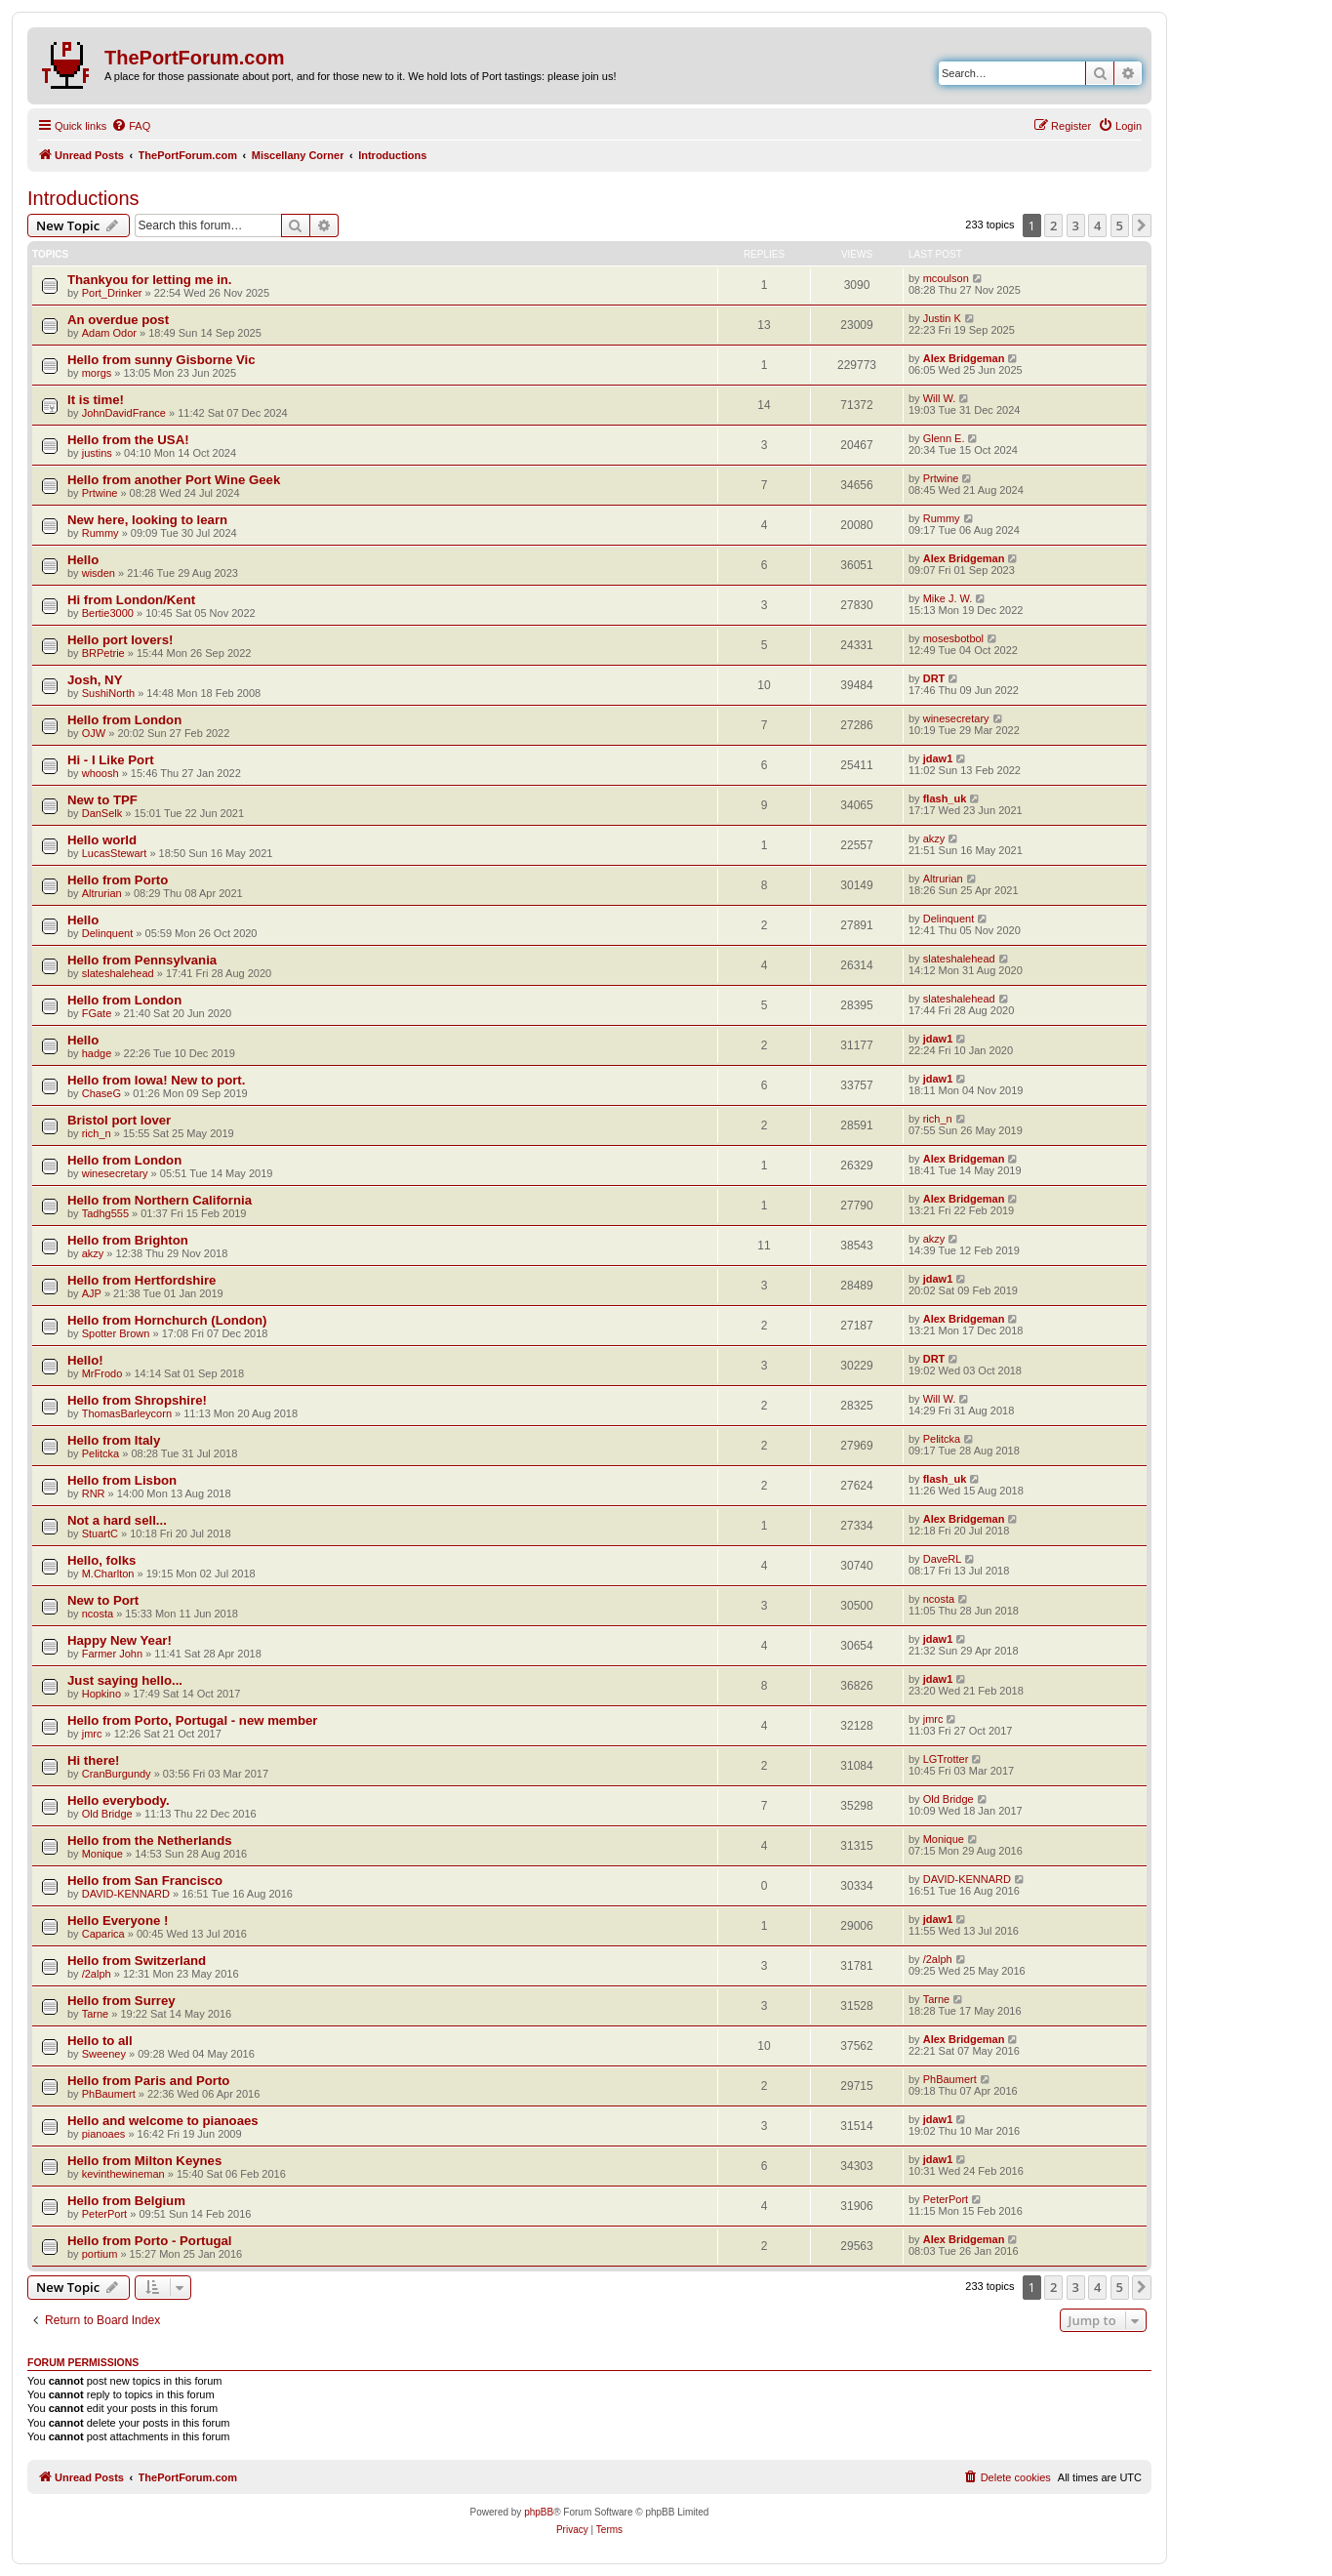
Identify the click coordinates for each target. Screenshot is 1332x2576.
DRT (934, 678)
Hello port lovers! (120, 640)
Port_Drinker (112, 293)
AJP (91, 1293)
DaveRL (942, 1559)
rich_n (96, 1133)
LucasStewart (114, 853)
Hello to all (100, 2040)
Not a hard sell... (117, 1520)
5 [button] (1119, 225)
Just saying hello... (124, 1680)
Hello (83, 559)
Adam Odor (109, 333)
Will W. (939, 398)
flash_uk (945, 798)
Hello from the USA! (128, 439)
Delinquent (108, 933)
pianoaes (104, 2134)
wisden (98, 573)
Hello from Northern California (159, 1200)
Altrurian (102, 893)
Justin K (942, 318)
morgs (97, 373)
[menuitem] (130, 126)
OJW (93, 733)
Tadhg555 (105, 1213)
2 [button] (1053, 225)
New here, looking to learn (147, 519)
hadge (97, 1053)
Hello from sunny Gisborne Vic (161, 359)
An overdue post (118, 319)
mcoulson (946, 278)
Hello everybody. (118, 1800)
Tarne (95, 2014)
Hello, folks (101, 1560)
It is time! (95, 399)
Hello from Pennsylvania (142, 960)
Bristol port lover (119, 1120)
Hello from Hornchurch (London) (166, 1320)
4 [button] (1097, 225)
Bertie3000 (108, 613)
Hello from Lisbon (122, 1480)
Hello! (85, 1360)
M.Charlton (108, 1573)
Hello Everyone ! (117, 1920)
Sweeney (104, 2054)
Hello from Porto (117, 880)
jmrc (92, 1733)
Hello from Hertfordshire (141, 1280)
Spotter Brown (116, 1333)
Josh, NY (94, 680)
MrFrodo (102, 1373)
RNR (93, 1493)
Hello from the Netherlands (149, 1840)
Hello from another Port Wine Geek (173, 479)
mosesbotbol (953, 638)
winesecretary (956, 718)
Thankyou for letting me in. (149, 279)
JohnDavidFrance (124, 413)
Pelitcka (101, 1453)
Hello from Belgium (126, 2200)
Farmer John (112, 1653)
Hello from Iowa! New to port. (156, 1080)
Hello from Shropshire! (137, 1400)
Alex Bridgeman (964, 358)
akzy (934, 838)
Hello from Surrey (121, 2000)
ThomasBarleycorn (127, 1413)
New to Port (103, 1600)
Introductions (83, 198)
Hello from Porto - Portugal (149, 2240)
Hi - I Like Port (110, 760)
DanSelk (102, 813)
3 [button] (1075, 225)
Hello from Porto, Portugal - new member (192, 1720)
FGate (97, 1013)
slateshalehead (118, 973)
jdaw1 (938, 758)
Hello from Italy (113, 1440)
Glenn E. (944, 438)
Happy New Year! (119, 1640)
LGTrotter (946, 1759)
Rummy (100, 533)
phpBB (538, 2512)
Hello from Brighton (127, 1240)
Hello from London (124, 720)
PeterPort (104, 2214)
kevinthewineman (123, 2174)
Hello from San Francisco (144, 1880)
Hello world (102, 840)
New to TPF (102, 800)
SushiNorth (108, 693)
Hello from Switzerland (136, 1960)
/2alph (96, 1974)
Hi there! (93, 1760)
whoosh (100, 773)
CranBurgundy (116, 1773)
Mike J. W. (948, 598)
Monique (102, 1854)
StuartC (100, 1533)
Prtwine (100, 493)
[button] (1141, 225)
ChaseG (101, 1093)
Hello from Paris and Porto (148, 2080)
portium (100, 2254)
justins (97, 453)
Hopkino (101, 1693)
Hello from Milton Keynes (144, 2160)
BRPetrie (103, 653)
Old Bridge (107, 1814)
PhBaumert (109, 2094)
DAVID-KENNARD (126, 1894)
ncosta (97, 1613)
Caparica (103, 1934)
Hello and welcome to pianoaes (163, 2120)
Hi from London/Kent (131, 600)
